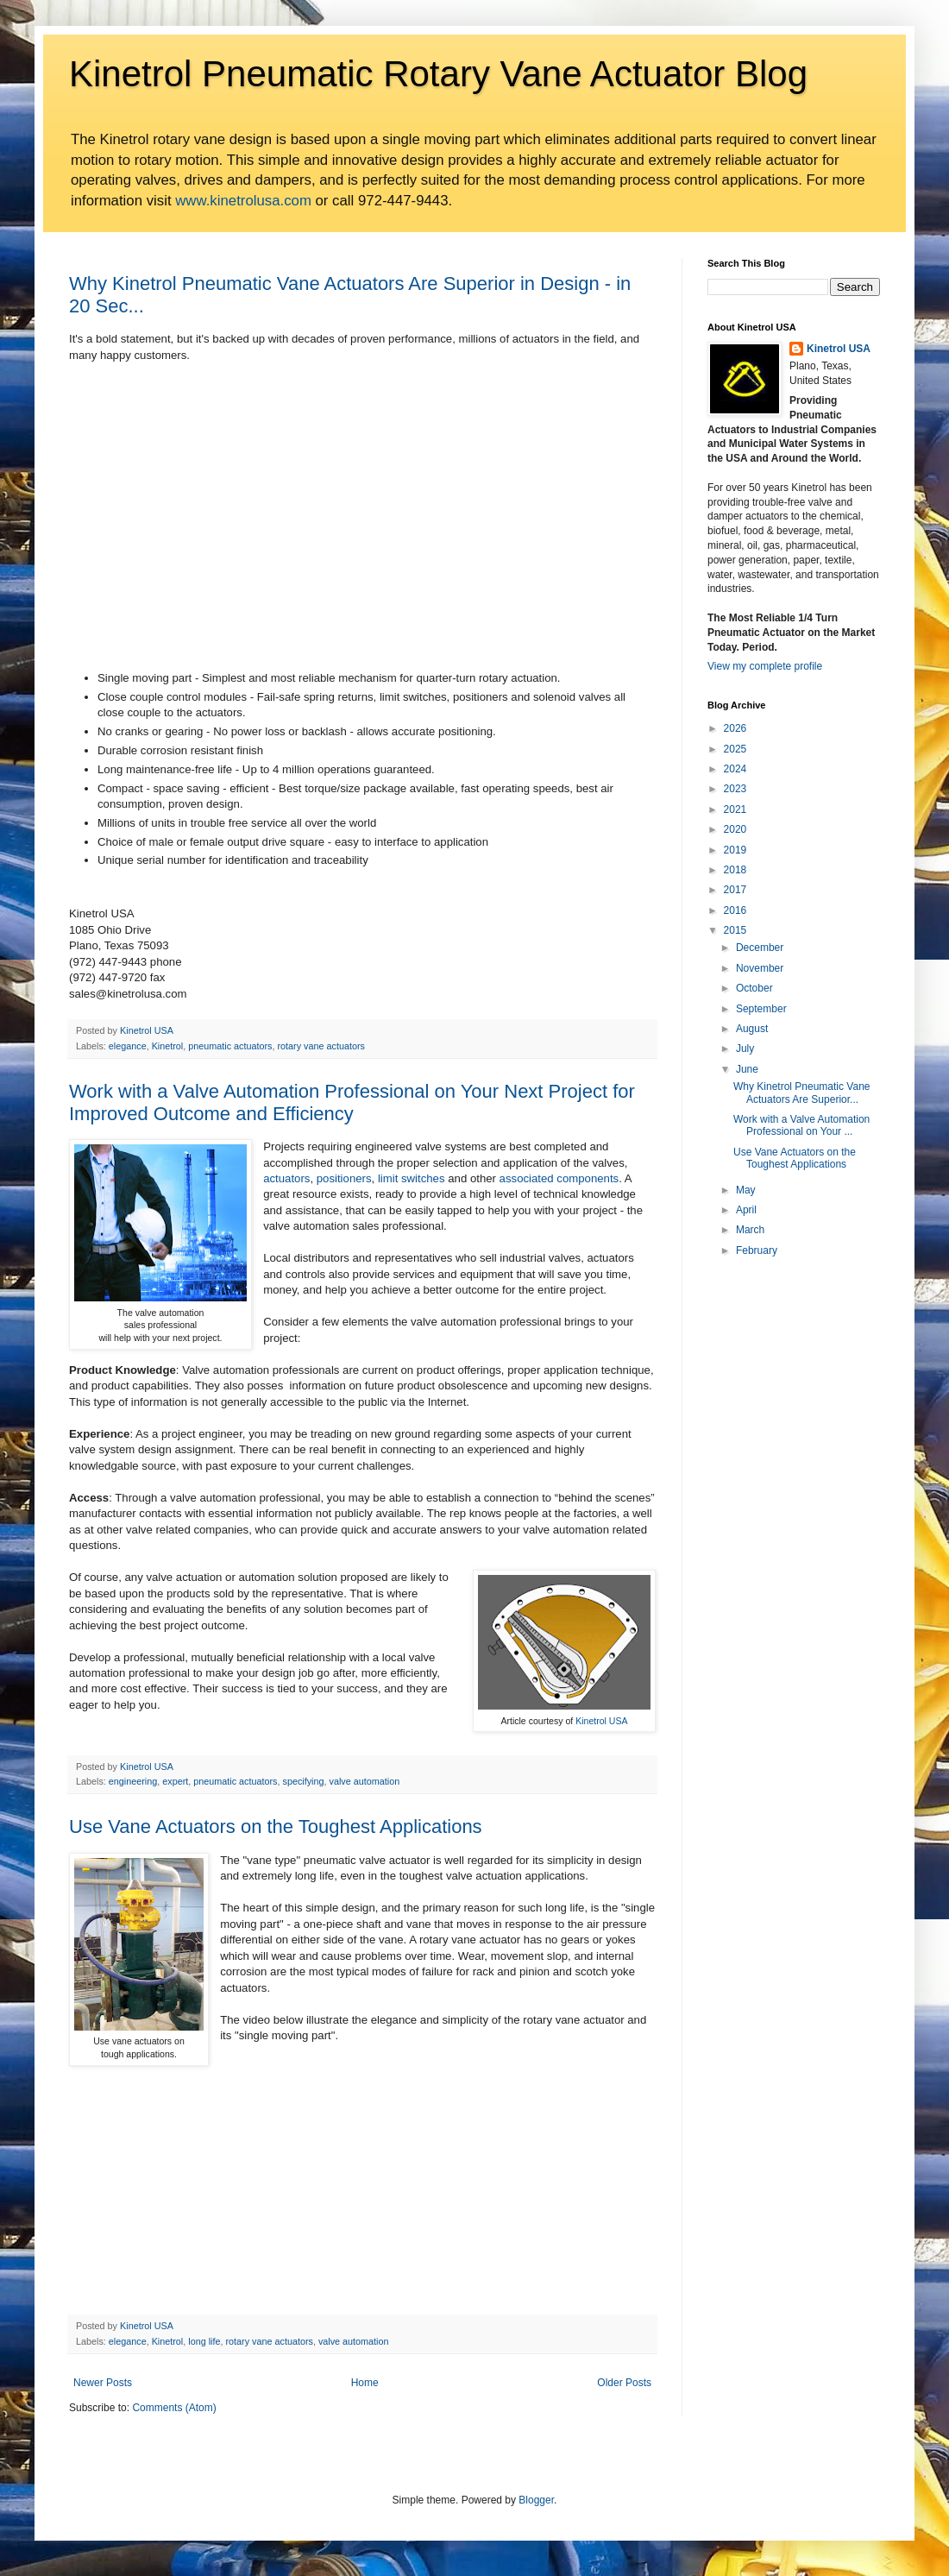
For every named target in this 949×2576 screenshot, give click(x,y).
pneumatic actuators (230, 1046)
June (747, 1069)
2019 (735, 850)
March (750, 1230)
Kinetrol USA (601, 1721)
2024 (735, 769)
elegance (128, 1046)
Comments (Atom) (174, 2408)
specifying (303, 1781)
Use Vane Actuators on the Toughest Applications (275, 1826)
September (761, 1009)
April (746, 1210)
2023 (735, 789)
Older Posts (624, 2383)
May (746, 1190)
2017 (735, 890)
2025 (735, 749)
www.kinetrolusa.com (243, 200)
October (754, 988)
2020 (735, 829)
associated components (559, 1178)
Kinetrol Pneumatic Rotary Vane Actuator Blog (438, 74)
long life (204, 2341)
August (752, 1029)
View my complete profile (764, 666)
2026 (735, 728)
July (745, 1048)
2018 (735, 870)
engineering (133, 1781)
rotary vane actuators (321, 1046)
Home (365, 2383)
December (759, 948)
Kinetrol (168, 1046)
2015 (735, 930)
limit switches (411, 1178)
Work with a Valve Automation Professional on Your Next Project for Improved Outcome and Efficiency (352, 1102)
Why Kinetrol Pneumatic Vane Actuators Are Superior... (801, 1092)
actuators (286, 1178)
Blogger (536, 2500)
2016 (735, 910)
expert (175, 1781)
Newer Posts (102, 2383)
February (756, 1250)
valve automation (365, 1781)
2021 (735, 809)
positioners (344, 1178)
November (759, 968)
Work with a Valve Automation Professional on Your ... (801, 1125)
